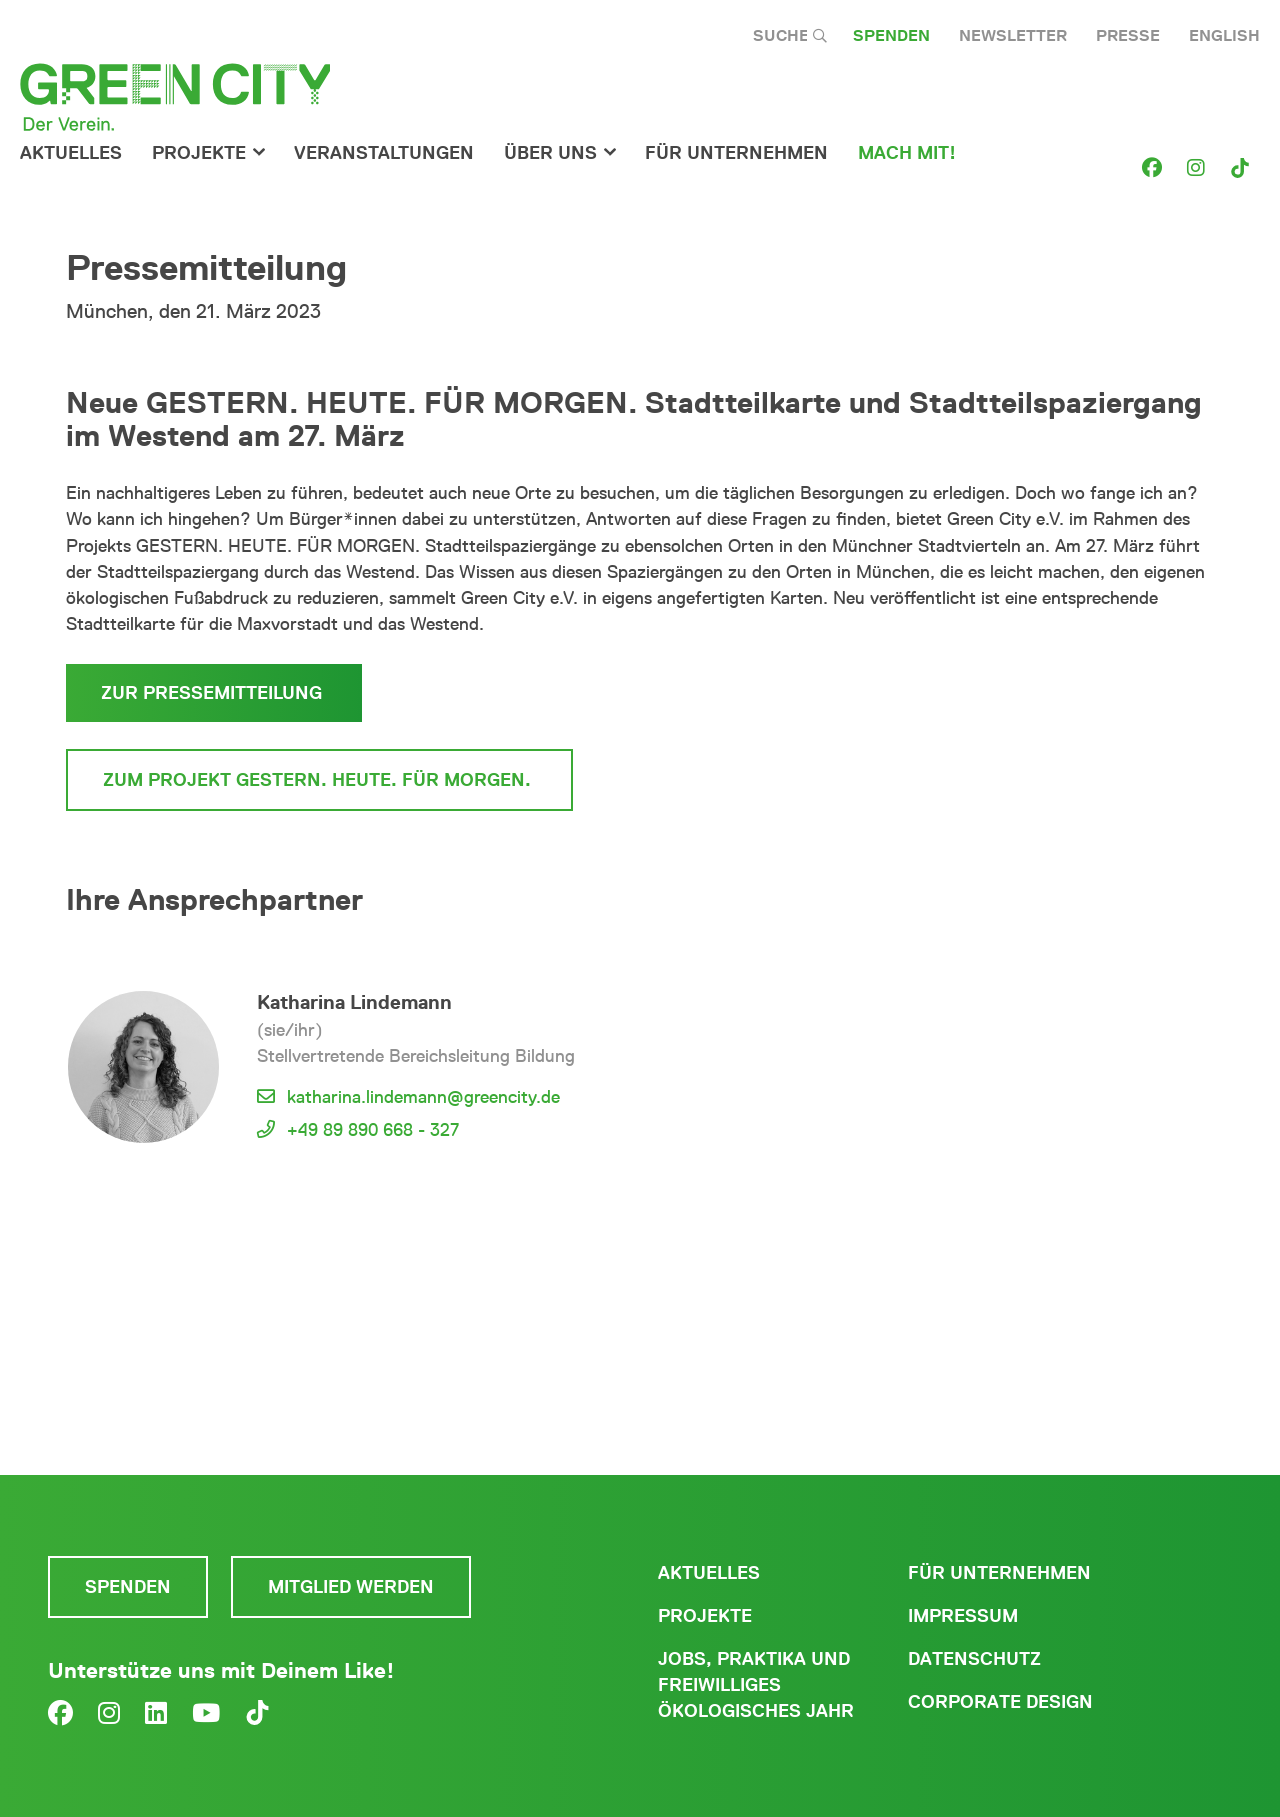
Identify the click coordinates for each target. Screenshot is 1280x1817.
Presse (1128, 35)
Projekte (199, 153)
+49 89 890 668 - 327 (373, 1130)
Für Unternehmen (999, 1573)
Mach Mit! (907, 153)
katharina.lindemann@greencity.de (423, 1097)
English (1224, 35)
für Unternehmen (736, 153)
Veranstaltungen (384, 153)
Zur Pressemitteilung (214, 693)
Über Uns (550, 153)
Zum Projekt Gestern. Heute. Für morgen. (319, 780)
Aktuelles (71, 153)
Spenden (891, 35)
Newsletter (1013, 35)
